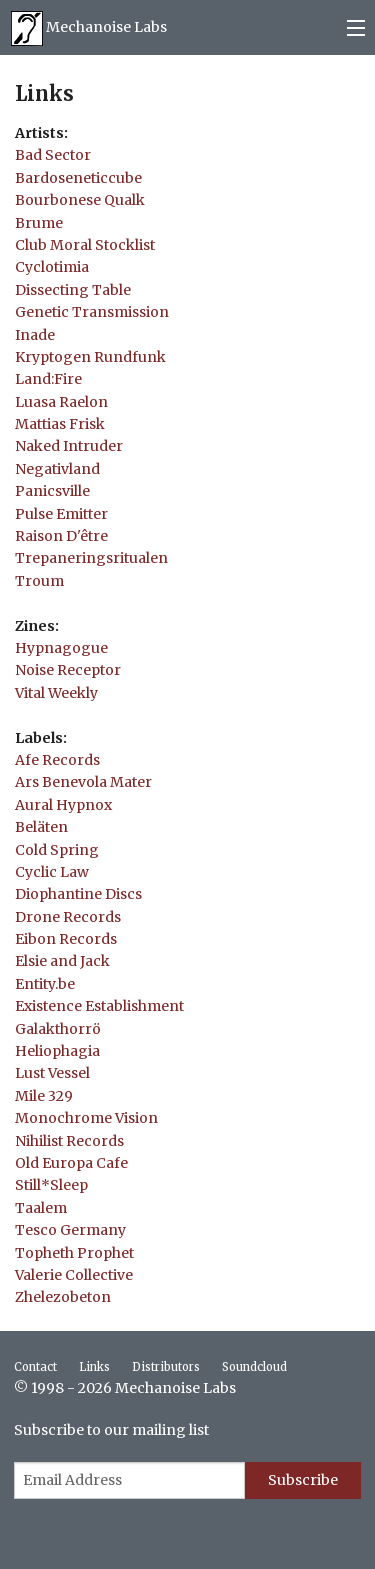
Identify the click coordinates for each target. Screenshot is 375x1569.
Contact (35, 1367)
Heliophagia (57, 1051)
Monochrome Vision (86, 1118)
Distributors (166, 1367)
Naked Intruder (69, 446)
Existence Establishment (99, 1006)
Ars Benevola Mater (83, 782)
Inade (35, 335)
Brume (39, 223)
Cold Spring (57, 850)
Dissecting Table (73, 290)
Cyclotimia (52, 267)
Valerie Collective (74, 1275)
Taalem (41, 1208)
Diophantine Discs (78, 894)
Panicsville (52, 491)
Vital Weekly (56, 693)
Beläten (41, 827)
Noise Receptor (68, 670)
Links (94, 1367)
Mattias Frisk (60, 424)
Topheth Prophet (74, 1253)
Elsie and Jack (62, 961)
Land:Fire (48, 379)
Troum (39, 581)
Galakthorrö (58, 1029)
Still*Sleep (51, 1185)
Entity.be (45, 984)
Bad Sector (53, 155)
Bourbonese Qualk (80, 200)
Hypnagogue (61, 648)
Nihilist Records (69, 1141)
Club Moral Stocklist (85, 245)
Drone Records (68, 917)
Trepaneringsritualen (91, 558)
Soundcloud (254, 1367)
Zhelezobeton (63, 1297)
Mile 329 (44, 1096)
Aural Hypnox (63, 805)
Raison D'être (61, 536)
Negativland (57, 469)
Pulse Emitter (61, 514)
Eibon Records (66, 939)
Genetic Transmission (92, 312)
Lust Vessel (52, 1073)
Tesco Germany (70, 1230)
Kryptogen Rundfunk (90, 357)
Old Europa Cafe (71, 1163)
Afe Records (57, 760)
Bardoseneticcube (78, 178)
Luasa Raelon (61, 402)
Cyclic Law (52, 872)
